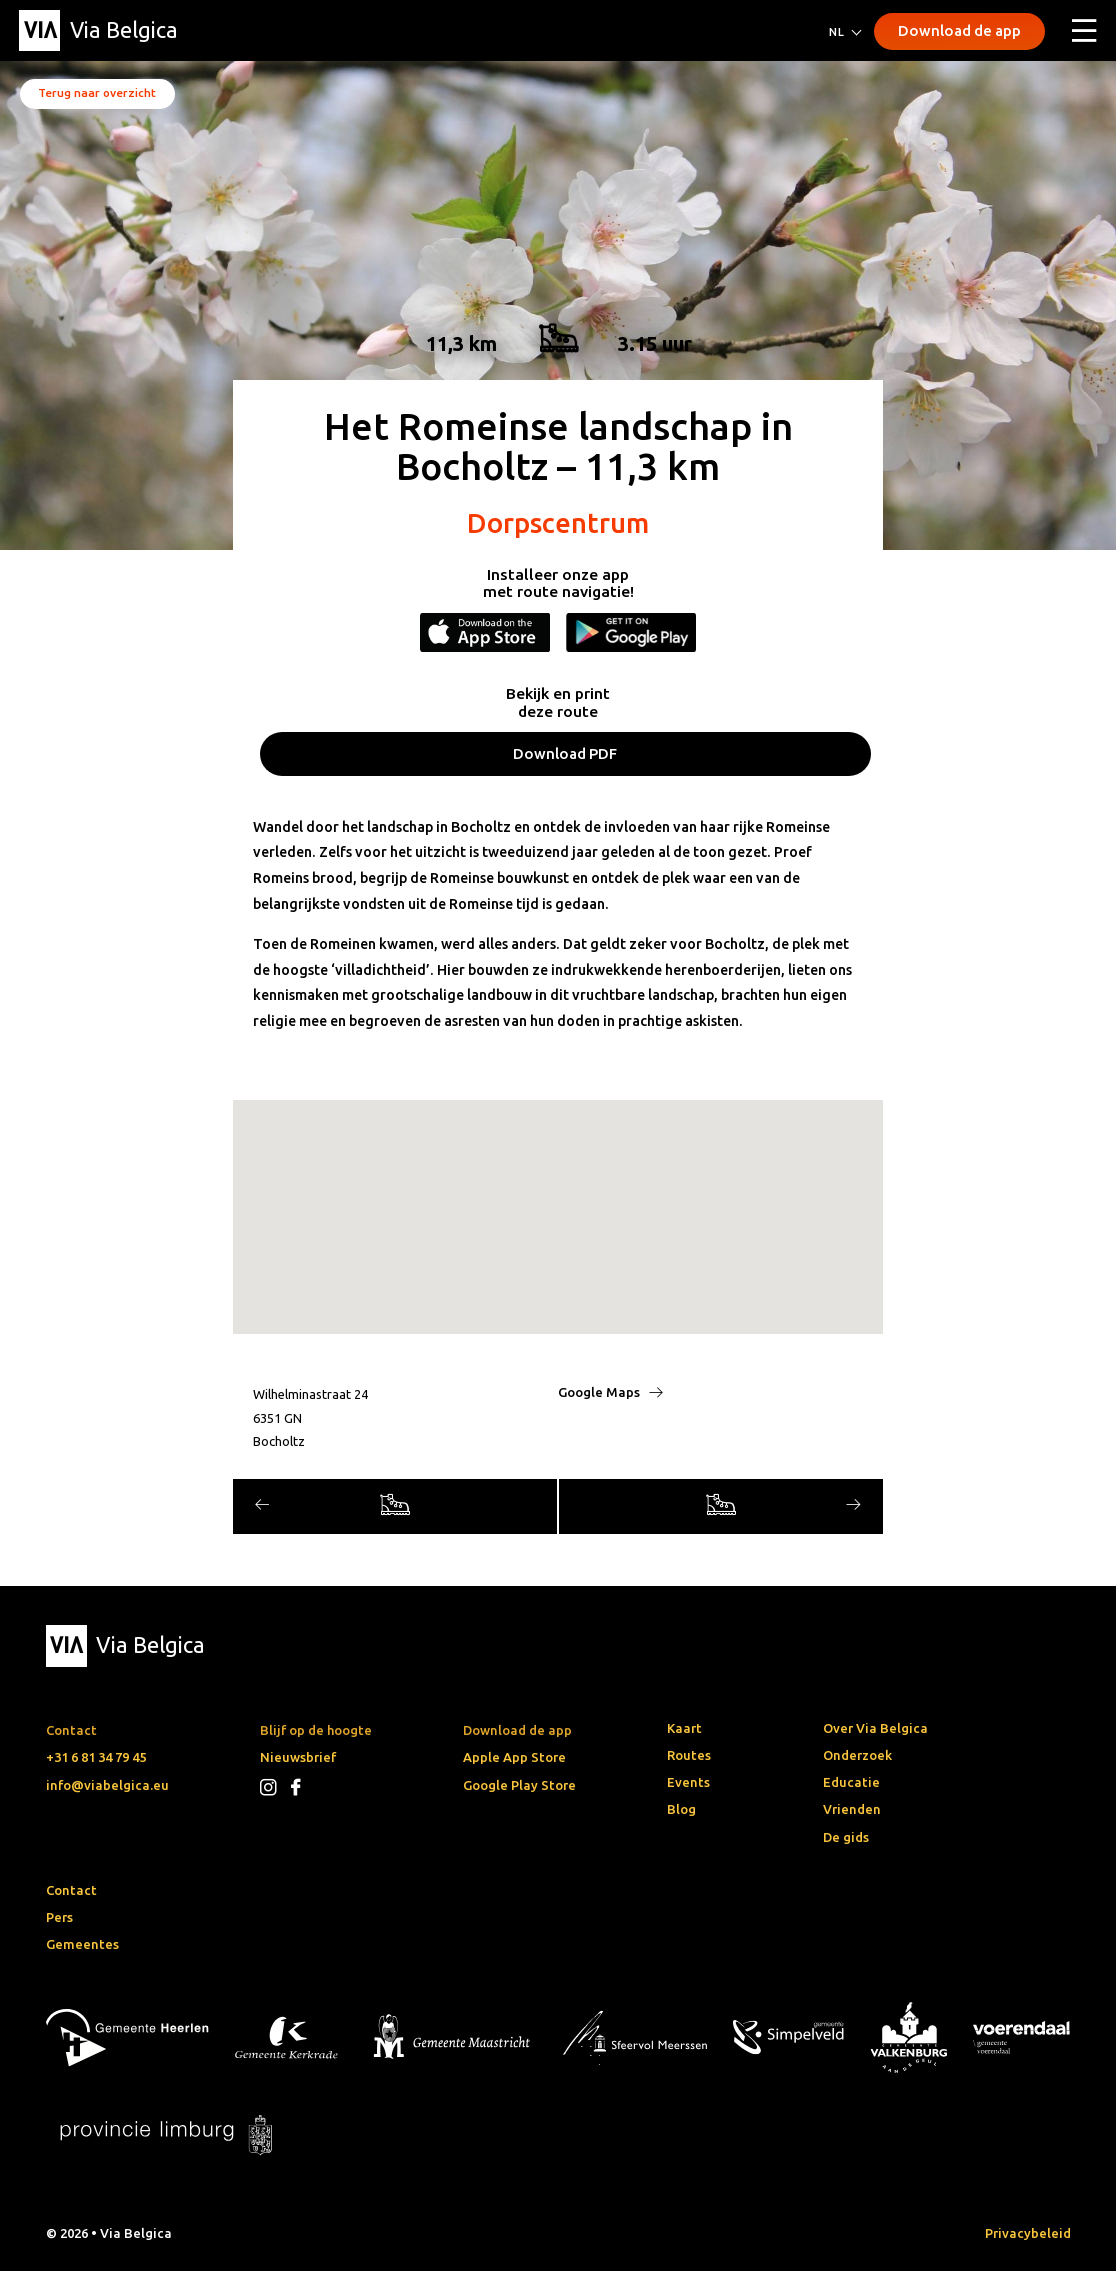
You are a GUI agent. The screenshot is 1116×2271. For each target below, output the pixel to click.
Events (688, 1782)
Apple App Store (514, 1757)
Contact (71, 1890)
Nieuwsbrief (298, 1757)
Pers (59, 1917)
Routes (689, 1755)
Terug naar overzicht (97, 92)
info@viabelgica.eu (107, 1785)
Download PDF (565, 753)
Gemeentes (82, 1944)
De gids (846, 1837)
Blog (681, 1809)
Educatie (851, 1782)
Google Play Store (519, 1785)
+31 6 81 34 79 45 (96, 1757)
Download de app (959, 30)
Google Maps (610, 1392)
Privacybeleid (1028, 2233)
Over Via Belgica (875, 1728)
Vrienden (852, 1809)
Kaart (684, 1728)
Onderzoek (857, 1755)
